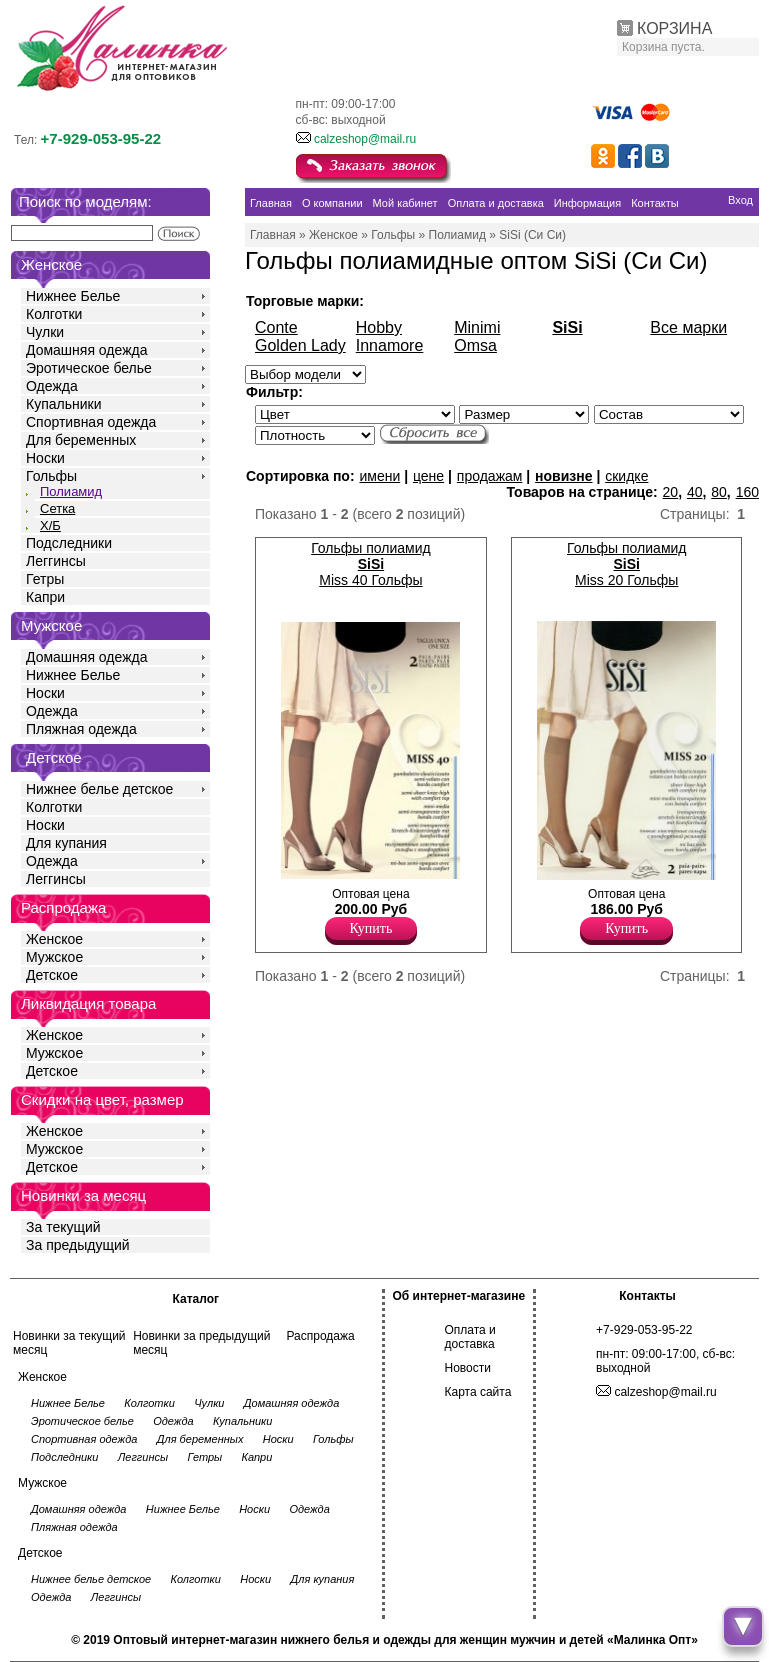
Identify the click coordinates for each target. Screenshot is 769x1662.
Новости (468, 1368)
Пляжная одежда (81, 729)
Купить (371, 928)
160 (747, 492)
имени (379, 476)
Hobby (379, 327)
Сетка (57, 508)
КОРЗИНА (674, 28)
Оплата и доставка (470, 1337)
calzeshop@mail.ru (365, 139)
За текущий (63, 1227)
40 (695, 492)
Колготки (54, 314)
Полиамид (71, 491)
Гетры (45, 579)
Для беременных (81, 440)
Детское (54, 757)
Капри (45, 597)
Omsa (475, 345)
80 (719, 492)
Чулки (45, 332)
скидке (626, 476)
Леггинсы (56, 561)
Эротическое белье (89, 368)
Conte (276, 327)
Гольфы (51, 476)
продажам (490, 476)
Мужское (54, 957)
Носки (45, 458)
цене (428, 476)
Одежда (52, 386)
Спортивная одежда (91, 422)
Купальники (63, 404)
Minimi (477, 327)
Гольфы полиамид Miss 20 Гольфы (627, 564)
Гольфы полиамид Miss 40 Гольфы (371, 564)
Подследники (69, 543)
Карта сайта (478, 1392)
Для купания (66, 843)
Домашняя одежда (86, 350)
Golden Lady (300, 345)
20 (671, 492)
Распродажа (320, 1336)
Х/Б (50, 525)
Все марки (688, 327)
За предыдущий (78, 1245)
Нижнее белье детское (99, 789)
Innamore (390, 345)
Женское (54, 939)
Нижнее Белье (73, 296)
